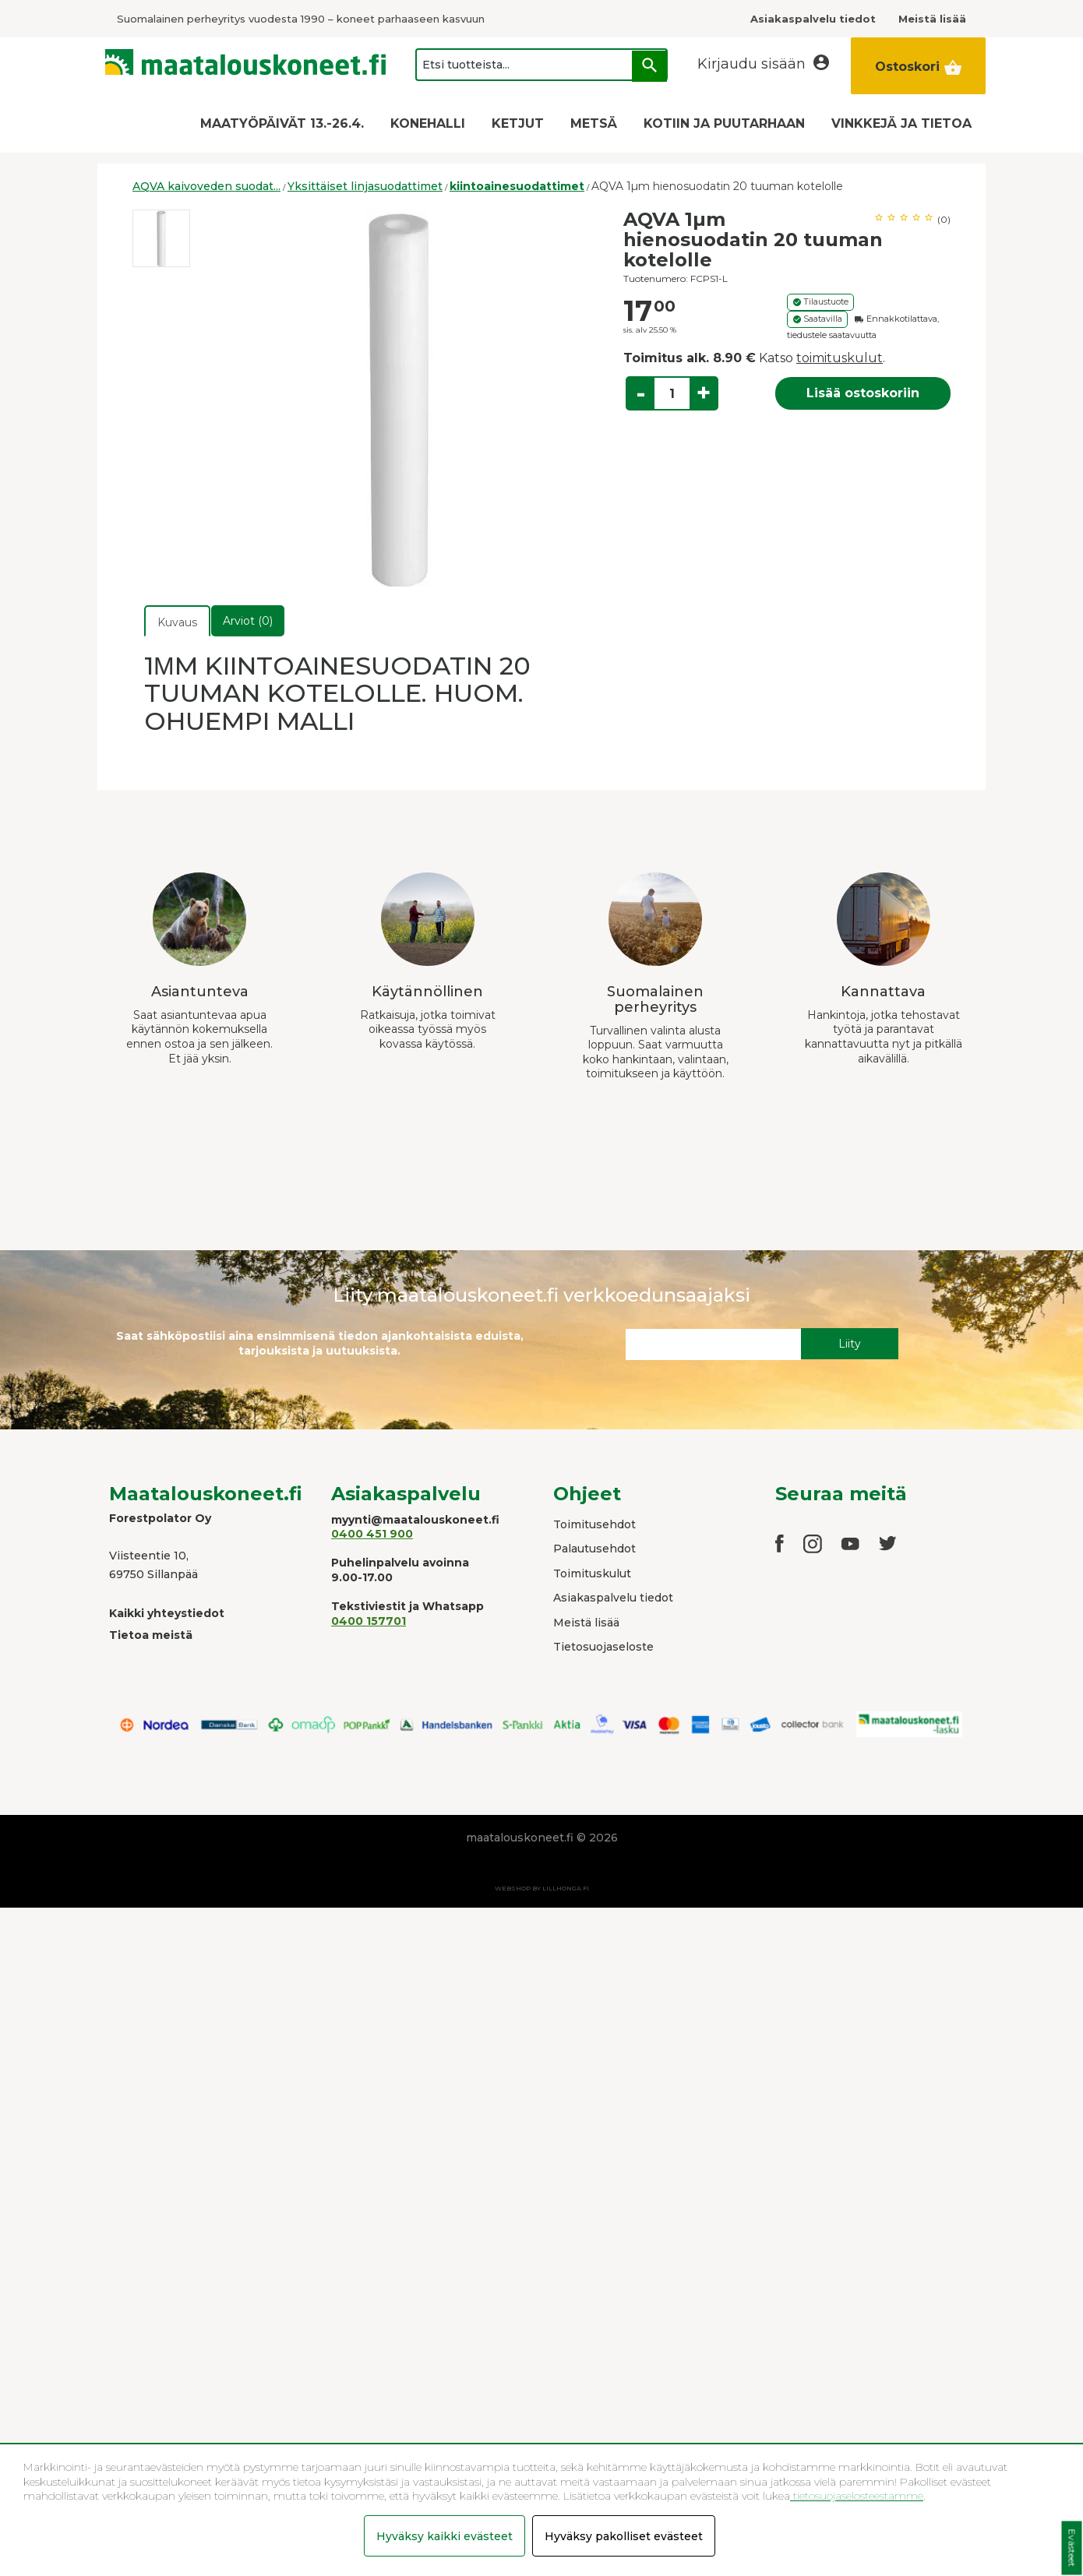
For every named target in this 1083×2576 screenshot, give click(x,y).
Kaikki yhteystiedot (166, 1613)
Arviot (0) (248, 621)
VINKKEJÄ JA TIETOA (901, 123)
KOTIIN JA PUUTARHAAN (724, 123)
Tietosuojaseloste (603, 1647)
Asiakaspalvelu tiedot (613, 1598)
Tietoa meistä (150, 1635)
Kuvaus (177, 622)
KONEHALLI (427, 123)
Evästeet (1072, 2548)
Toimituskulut (592, 1573)
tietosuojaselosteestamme (856, 2496)
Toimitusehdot (594, 1524)
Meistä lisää (586, 1623)
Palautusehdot (594, 1549)
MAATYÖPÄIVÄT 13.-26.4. (282, 123)
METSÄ (593, 123)
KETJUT (518, 123)
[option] (161, 238)
